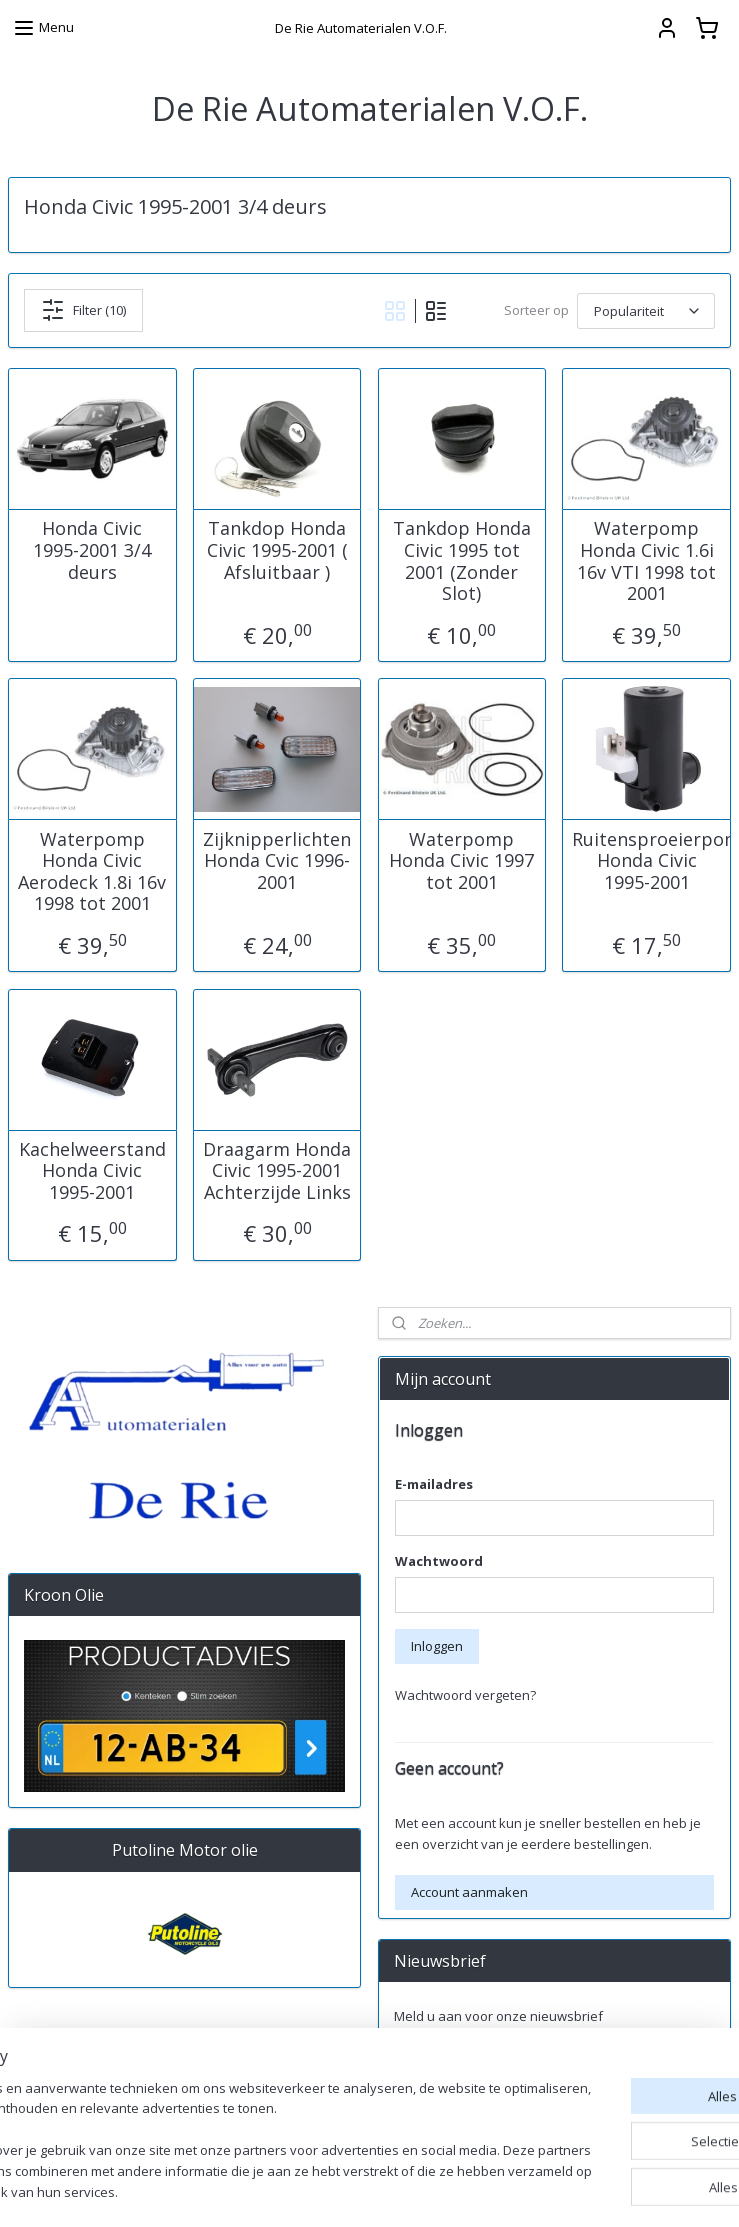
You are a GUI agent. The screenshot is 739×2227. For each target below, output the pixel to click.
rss (518, 2190)
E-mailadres (434, 1484)
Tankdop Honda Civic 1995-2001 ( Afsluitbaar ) (277, 550)
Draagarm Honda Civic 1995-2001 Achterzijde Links (277, 1170)
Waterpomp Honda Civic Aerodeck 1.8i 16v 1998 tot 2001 (92, 871)
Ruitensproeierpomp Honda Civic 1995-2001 (647, 860)
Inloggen (437, 1646)
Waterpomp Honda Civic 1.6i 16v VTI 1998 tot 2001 (646, 561)
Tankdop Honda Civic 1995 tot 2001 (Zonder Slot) (462, 561)
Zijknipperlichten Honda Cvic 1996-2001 (277, 860)
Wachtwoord (439, 1561)
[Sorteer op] (646, 310)
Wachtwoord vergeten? (465, 1695)
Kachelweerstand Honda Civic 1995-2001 (92, 1170)
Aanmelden (445, 2060)
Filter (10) (83, 310)
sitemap (476, 2190)
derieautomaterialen (453, 2126)
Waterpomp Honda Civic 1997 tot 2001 (461, 860)
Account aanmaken (469, 1892)
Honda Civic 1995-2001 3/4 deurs (92, 550)
